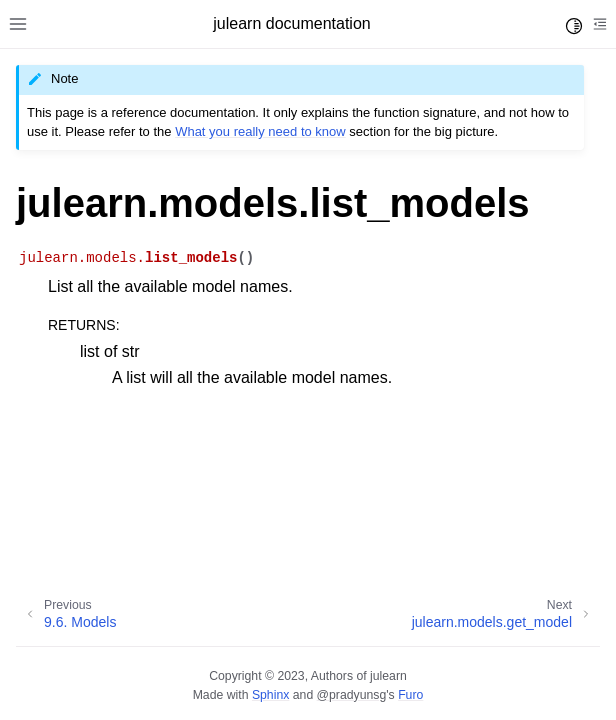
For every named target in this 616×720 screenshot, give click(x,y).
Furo (410, 695)
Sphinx (270, 695)
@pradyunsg (352, 695)
